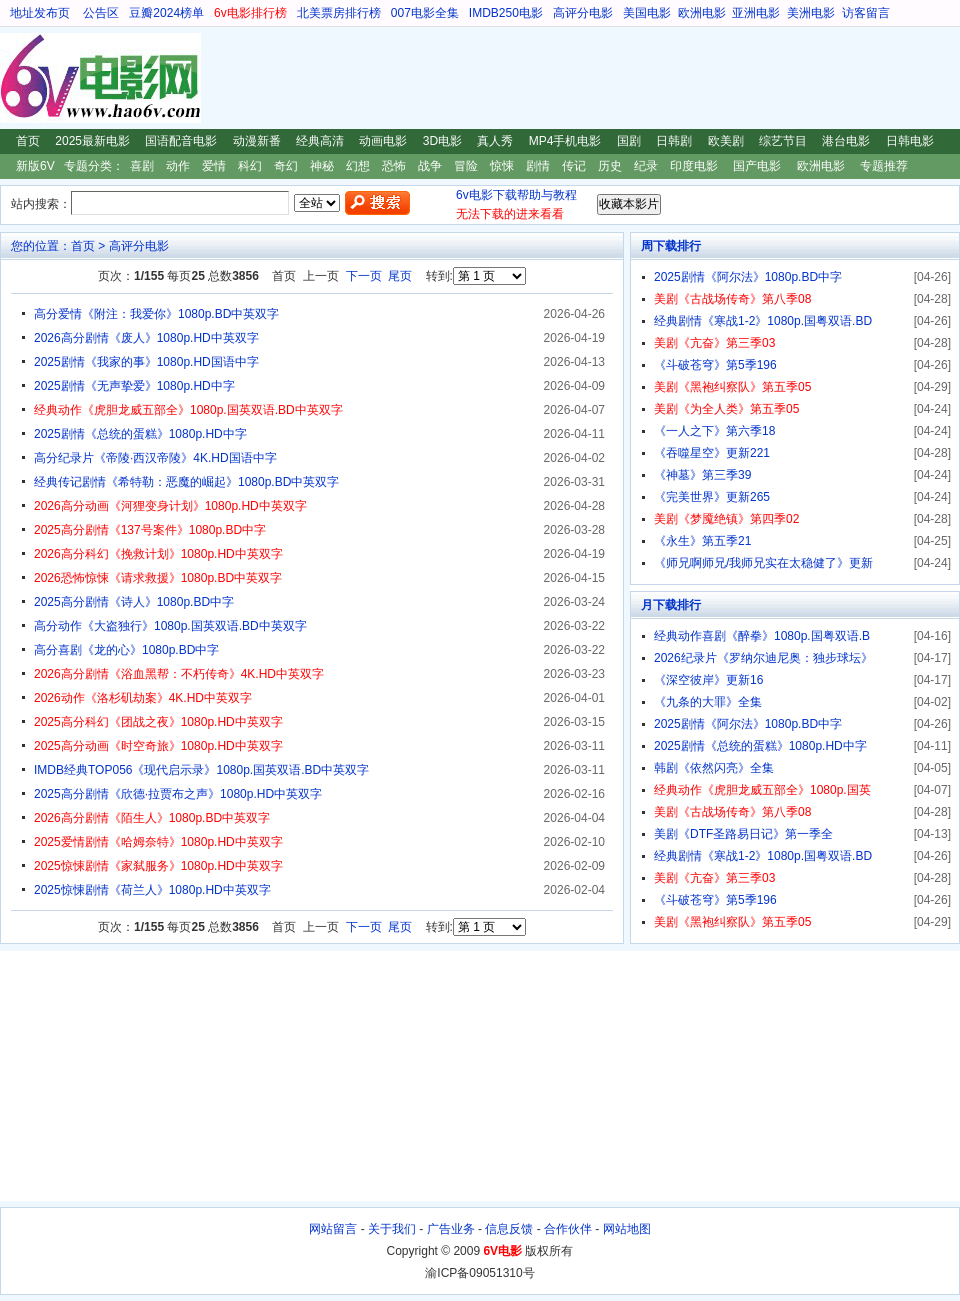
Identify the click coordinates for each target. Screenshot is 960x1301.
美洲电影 (811, 13)
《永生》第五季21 (702, 541)
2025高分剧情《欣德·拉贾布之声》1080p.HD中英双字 (178, 794)
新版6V (35, 166)
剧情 (538, 166)
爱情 (214, 166)
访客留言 (866, 13)
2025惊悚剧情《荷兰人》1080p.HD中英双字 (152, 890)
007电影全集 (425, 13)
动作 (178, 166)
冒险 (466, 166)
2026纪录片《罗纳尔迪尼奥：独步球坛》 (763, 658)
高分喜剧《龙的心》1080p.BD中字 (126, 650)
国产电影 (757, 166)
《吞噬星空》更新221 (712, 453)
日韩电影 (910, 141)
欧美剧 (726, 141)
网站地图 (627, 1229)
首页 (28, 141)
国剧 (629, 141)
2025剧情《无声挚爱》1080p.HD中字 (134, 386)
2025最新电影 (92, 141)
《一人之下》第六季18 (714, 431)
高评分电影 (583, 13)
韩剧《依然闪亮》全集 (714, 768)
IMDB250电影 (506, 13)
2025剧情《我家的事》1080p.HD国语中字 (146, 362)
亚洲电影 (756, 13)
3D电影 (442, 141)
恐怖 (394, 166)
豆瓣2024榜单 (166, 13)
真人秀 (495, 141)
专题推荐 (884, 166)
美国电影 (647, 13)
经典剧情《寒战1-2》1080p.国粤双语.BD (763, 321)
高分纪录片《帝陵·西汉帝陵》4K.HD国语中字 (155, 458)
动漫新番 (257, 141)
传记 (574, 166)
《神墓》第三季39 (702, 475)
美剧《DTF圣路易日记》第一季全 (743, 834)
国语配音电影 (181, 141)
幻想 (358, 166)
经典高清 (320, 141)
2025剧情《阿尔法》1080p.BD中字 (748, 277)
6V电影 (19, 78)
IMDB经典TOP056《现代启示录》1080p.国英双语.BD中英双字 (201, 770)
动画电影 (383, 141)
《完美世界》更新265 (712, 497)
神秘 (322, 166)
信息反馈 (509, 1229)
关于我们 (392, 1229)
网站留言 (333, 1229)
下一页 (364, 276)
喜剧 (142, 166)
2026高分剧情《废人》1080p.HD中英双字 (146, 338)
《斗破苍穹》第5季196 (715, 365)
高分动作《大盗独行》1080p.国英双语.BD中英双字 (170, 626)
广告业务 (451, 1229)
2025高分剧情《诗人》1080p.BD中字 (134, 602)
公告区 (101, 13)
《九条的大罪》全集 (708, 702)
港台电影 (846, 141)
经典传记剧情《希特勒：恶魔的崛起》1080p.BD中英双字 (186, 482)
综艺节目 (783, 141)
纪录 (646, 166)
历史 (610, 166)
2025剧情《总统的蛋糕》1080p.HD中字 (140, 434)
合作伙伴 (568, 1229)
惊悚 (502, 166)
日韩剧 (674, 141)
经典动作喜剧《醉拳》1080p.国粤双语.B (762, 636)
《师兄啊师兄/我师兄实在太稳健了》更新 (763, 563)
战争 (430, 166)
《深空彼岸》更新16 (708, 680)
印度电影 (694, 166)
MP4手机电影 (565, 141)
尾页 (400, 276)
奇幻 (286, 166)
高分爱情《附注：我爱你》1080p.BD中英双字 (156, 314)
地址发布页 (40, 13)
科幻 (250, 166)
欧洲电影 (702, 13)
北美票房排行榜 (339, 13)
